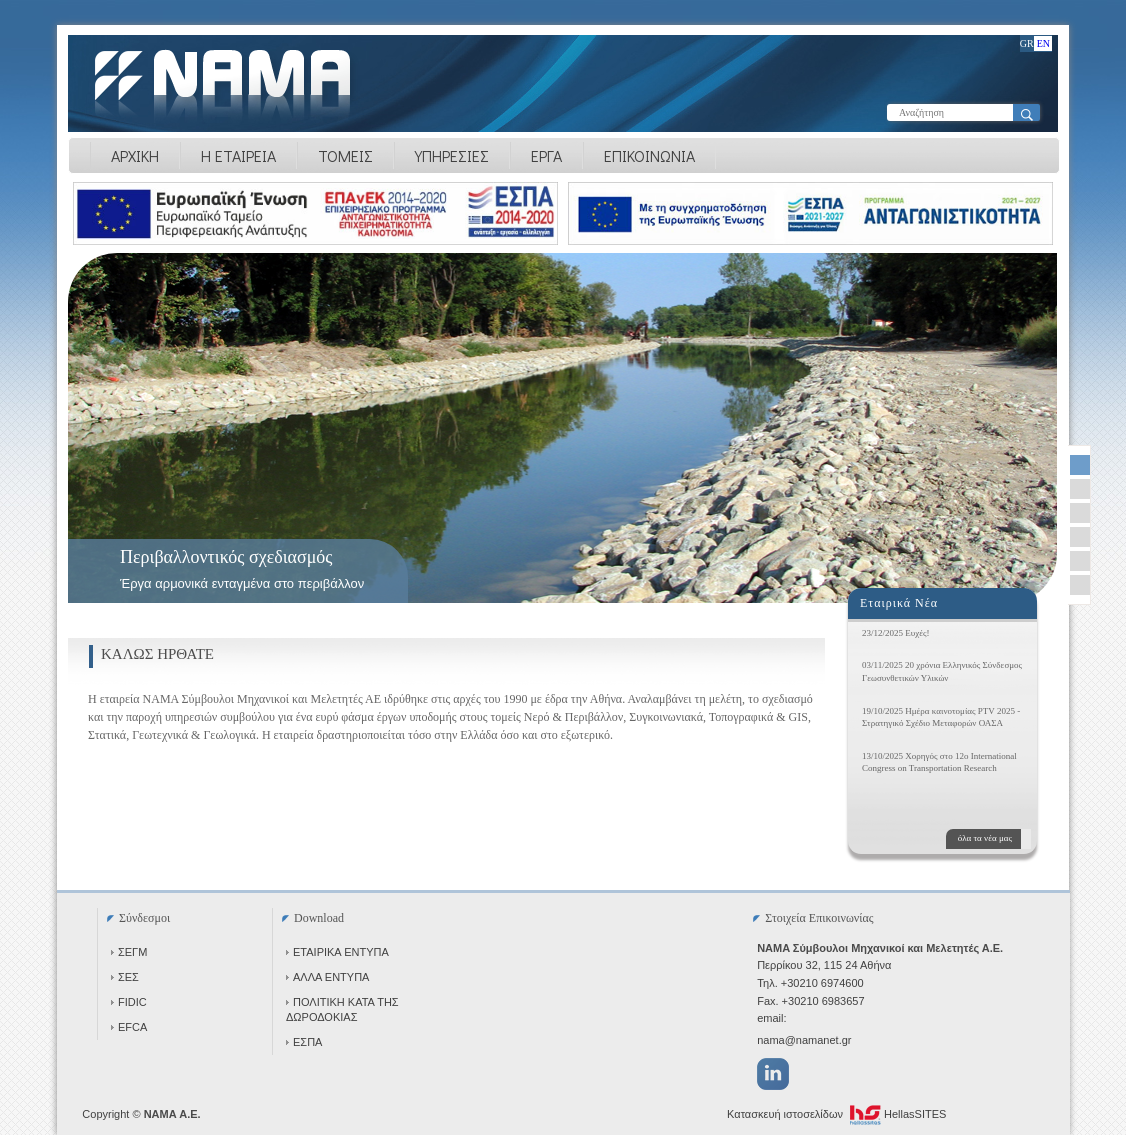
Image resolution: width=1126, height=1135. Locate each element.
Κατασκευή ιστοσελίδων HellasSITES (836, 1115)
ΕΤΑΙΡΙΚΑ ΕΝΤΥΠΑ (337, 952)
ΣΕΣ (125, 977)
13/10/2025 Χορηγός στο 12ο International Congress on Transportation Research (939, 762)
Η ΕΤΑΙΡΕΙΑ (238, 155)
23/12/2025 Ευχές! (896, 633)
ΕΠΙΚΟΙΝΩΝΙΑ (649, 155)
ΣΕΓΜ (129, 952)
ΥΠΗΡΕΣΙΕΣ (452, 155)
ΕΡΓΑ (546, 155)
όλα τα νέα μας (985, 838)
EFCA (129, 1027)
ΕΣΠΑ (304, 1042)
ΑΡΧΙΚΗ (135, 155)
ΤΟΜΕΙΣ (345, 155)
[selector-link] (1080, 465)
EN (1043, 43)
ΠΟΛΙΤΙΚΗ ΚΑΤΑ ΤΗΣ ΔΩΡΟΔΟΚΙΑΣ (342, 1009)
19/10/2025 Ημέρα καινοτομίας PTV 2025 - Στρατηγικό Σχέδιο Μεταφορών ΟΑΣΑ (941, 717)
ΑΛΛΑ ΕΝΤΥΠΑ (327, 977)
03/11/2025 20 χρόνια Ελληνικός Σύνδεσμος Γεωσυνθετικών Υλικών (942, 671)
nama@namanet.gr (804, 1040)
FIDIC (129, 1002)
